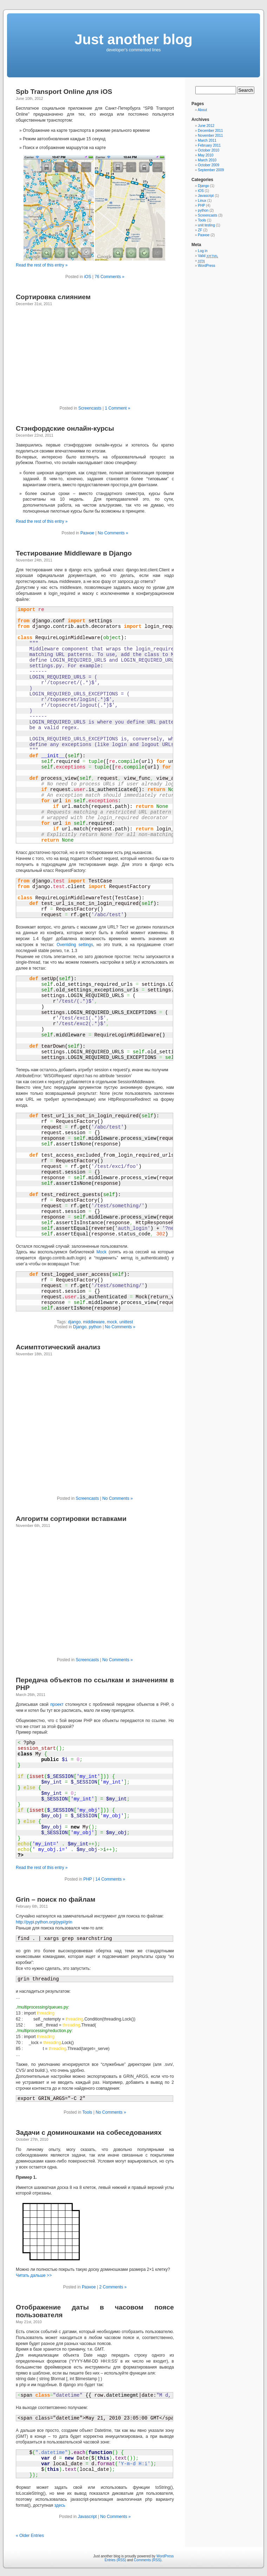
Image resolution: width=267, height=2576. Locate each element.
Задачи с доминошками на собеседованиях (89, 2132)
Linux (202, 201)
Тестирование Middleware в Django (74, 553)
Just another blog (133, 39)
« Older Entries (30, 2535)
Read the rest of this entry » (41, 265)
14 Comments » (110, 1879)
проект (56, 1704)
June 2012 (206, 126)
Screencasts (90, 408)
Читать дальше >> (34, 2275)
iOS (87, 276)
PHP (87, 1879)
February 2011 (209, 145)
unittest (126, 1321)
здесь (59, 2505)
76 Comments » (109, 276)
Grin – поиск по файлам (55, 1899)
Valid (208, 256)
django (74, 1321)
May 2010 (205, 155)
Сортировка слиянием (53, 297)
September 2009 (211, 170)
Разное (87, 533)
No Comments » (113, 533)
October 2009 (208, 165)
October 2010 (208, 150)
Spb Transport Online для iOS (64, 91)
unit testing (206, 225)
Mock (101, 1252)
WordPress (206, 266)
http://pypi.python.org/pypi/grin (44, 1922)
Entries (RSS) (115, 2560)
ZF (200, 230)
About (202, 110)
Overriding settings (75, 944)
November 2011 (210, 135)
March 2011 (207, 140)
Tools (87, 2112)
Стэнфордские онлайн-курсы (65, 428)
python (95, 1326)
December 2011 (210, 131)
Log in (202, 251)
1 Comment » (117, 408)
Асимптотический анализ (58, 1347)
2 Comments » (112, 2287)
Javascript (87, 2516)
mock (112, 1321)
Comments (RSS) (147, 2560)
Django (79, 1326)
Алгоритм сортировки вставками (71, 1518)
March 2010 (207, 160)
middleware (93, 1321)
